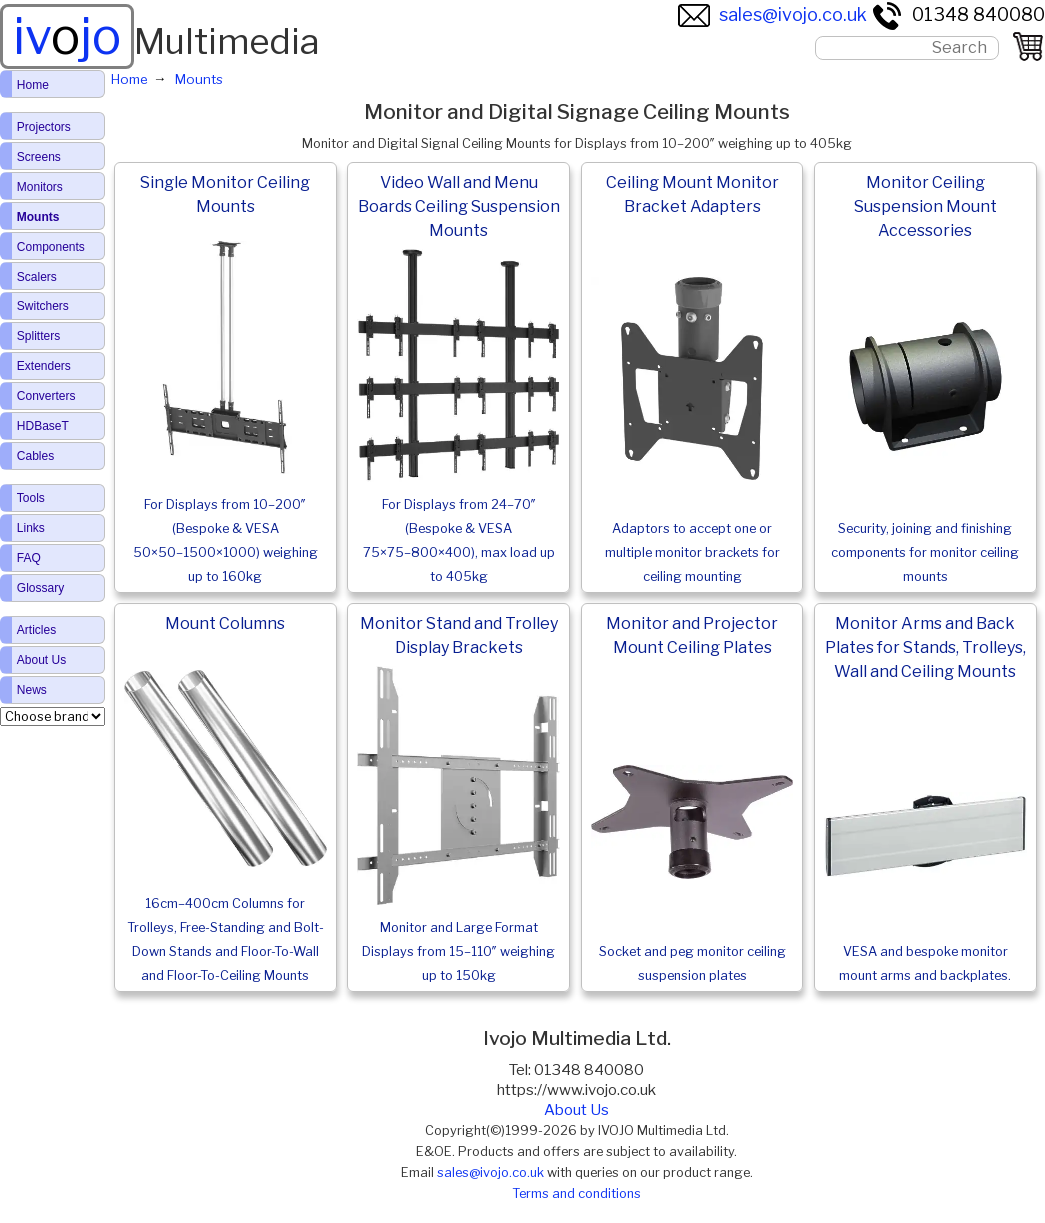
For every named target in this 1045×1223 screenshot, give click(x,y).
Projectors (44, 127)
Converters (46, 396)
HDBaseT (43, 426)
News (32, 690)
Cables (35, 456)
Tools (31, 498)
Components (51, 247)
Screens (39, 157)
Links (31, 528)
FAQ (29, 558)
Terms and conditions (576, 1193)
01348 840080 (958, 14)
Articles (36, 630)
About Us (576, 1110)
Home (33, 85)
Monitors (40, 187)
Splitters (38, 336)
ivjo (67, 36)
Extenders (44, 366)
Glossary (40, 588)
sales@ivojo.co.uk (772, 14)
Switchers (43, 306)
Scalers (37, 277)
